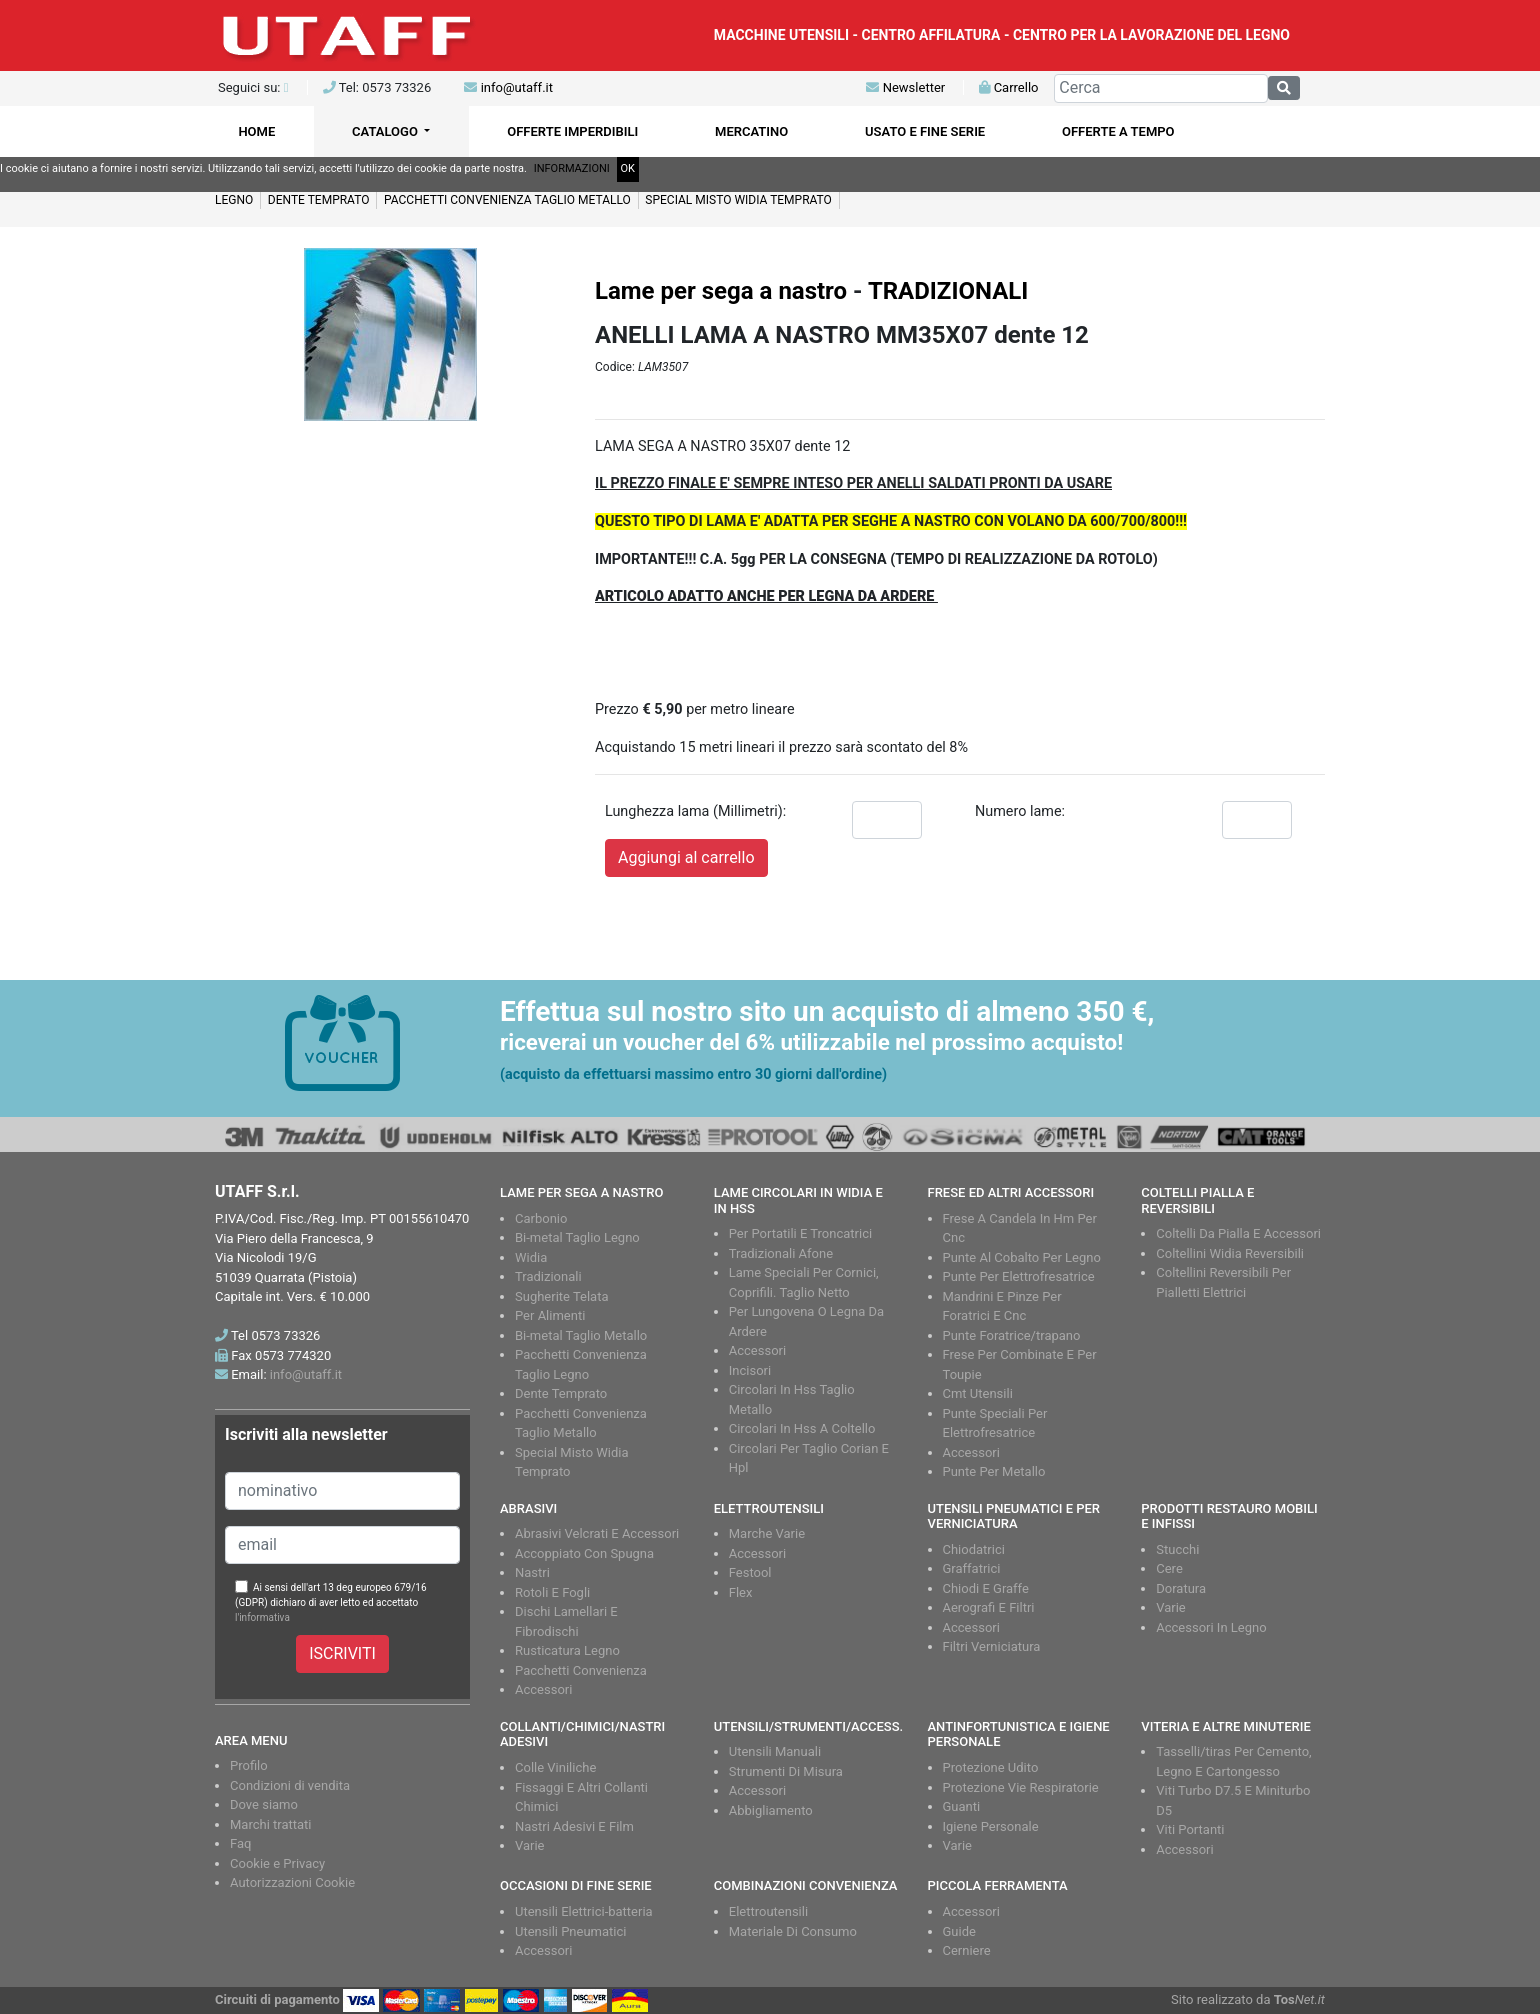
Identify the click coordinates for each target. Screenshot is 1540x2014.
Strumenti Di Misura (786, 1771)
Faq (240, 1843)
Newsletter (905, 87)
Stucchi (1177, 1549)
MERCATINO (751, 131)
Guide (959, 1931)
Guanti (962, 1806)
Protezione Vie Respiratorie (1021, 1787)
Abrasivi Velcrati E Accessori (597, 1533)
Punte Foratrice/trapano (1012, 1335)
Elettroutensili (768, 1911)
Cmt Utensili (978, 1393)
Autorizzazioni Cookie (292, 1882)
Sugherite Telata (562, 1296)
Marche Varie (767, 1533)
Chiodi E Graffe (986, 1588)
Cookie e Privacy (277, 1863)
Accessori (757, 1350)
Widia (531, 1257)
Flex (741, 1592)
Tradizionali (548, 1276)
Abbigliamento (771, 1810)
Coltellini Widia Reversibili (1230, 1253)
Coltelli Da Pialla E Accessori (1238, 1233)
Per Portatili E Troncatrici (800, 1233)
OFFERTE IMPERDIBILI (572, 131)
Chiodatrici (974, 1549)
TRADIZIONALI (948, 291)
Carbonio (541, 1218)
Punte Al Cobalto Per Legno (1022, 1257)
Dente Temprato (561, 1393)
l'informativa (262, 1617)
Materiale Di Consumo (793, 1931)
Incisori (750, 1370)
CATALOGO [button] (386, 131)
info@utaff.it (517, 87)
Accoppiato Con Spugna (584, 1553)
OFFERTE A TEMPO (1118, 131)
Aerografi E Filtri (989, 1607)
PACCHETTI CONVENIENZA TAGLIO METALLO (507, 200)
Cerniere (967, 1950)
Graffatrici (972, 1568)
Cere (1169, 1568)
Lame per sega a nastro (721, 291)
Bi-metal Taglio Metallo (581, 1335)
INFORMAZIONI (572, 168)
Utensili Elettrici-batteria (584, 1911)
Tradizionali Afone (781, 1253)
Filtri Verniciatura (992, 1646)
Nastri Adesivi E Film (574, 1826)
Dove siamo (264, 1804)
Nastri (532, 1572)
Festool (750, 1572)
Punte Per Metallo (994, 1471)
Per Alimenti (550, 1315)
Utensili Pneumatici (570, 1931)
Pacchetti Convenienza (581, 1670)
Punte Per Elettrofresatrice (1019, 1276)
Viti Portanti (1190, 1829)
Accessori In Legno (1211, 1627)
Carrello (1008, 87)
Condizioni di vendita (290, 1785)
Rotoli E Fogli (552, 1592)
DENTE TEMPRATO (319, 200)
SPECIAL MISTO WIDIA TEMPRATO (738, 200)
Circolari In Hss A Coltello (802, 1428)
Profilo (249, 1765)
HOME (256, 131)
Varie (1171, 1607)
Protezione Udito (991, 1767)
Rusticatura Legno (567, 1650)
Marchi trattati (271, 1824)
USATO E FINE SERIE (925, 131)
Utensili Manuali (775, 1751)
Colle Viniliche (555, 1767)
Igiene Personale (991, 1826)
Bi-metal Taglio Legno (577, 1237)
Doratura (1181, 1588)
